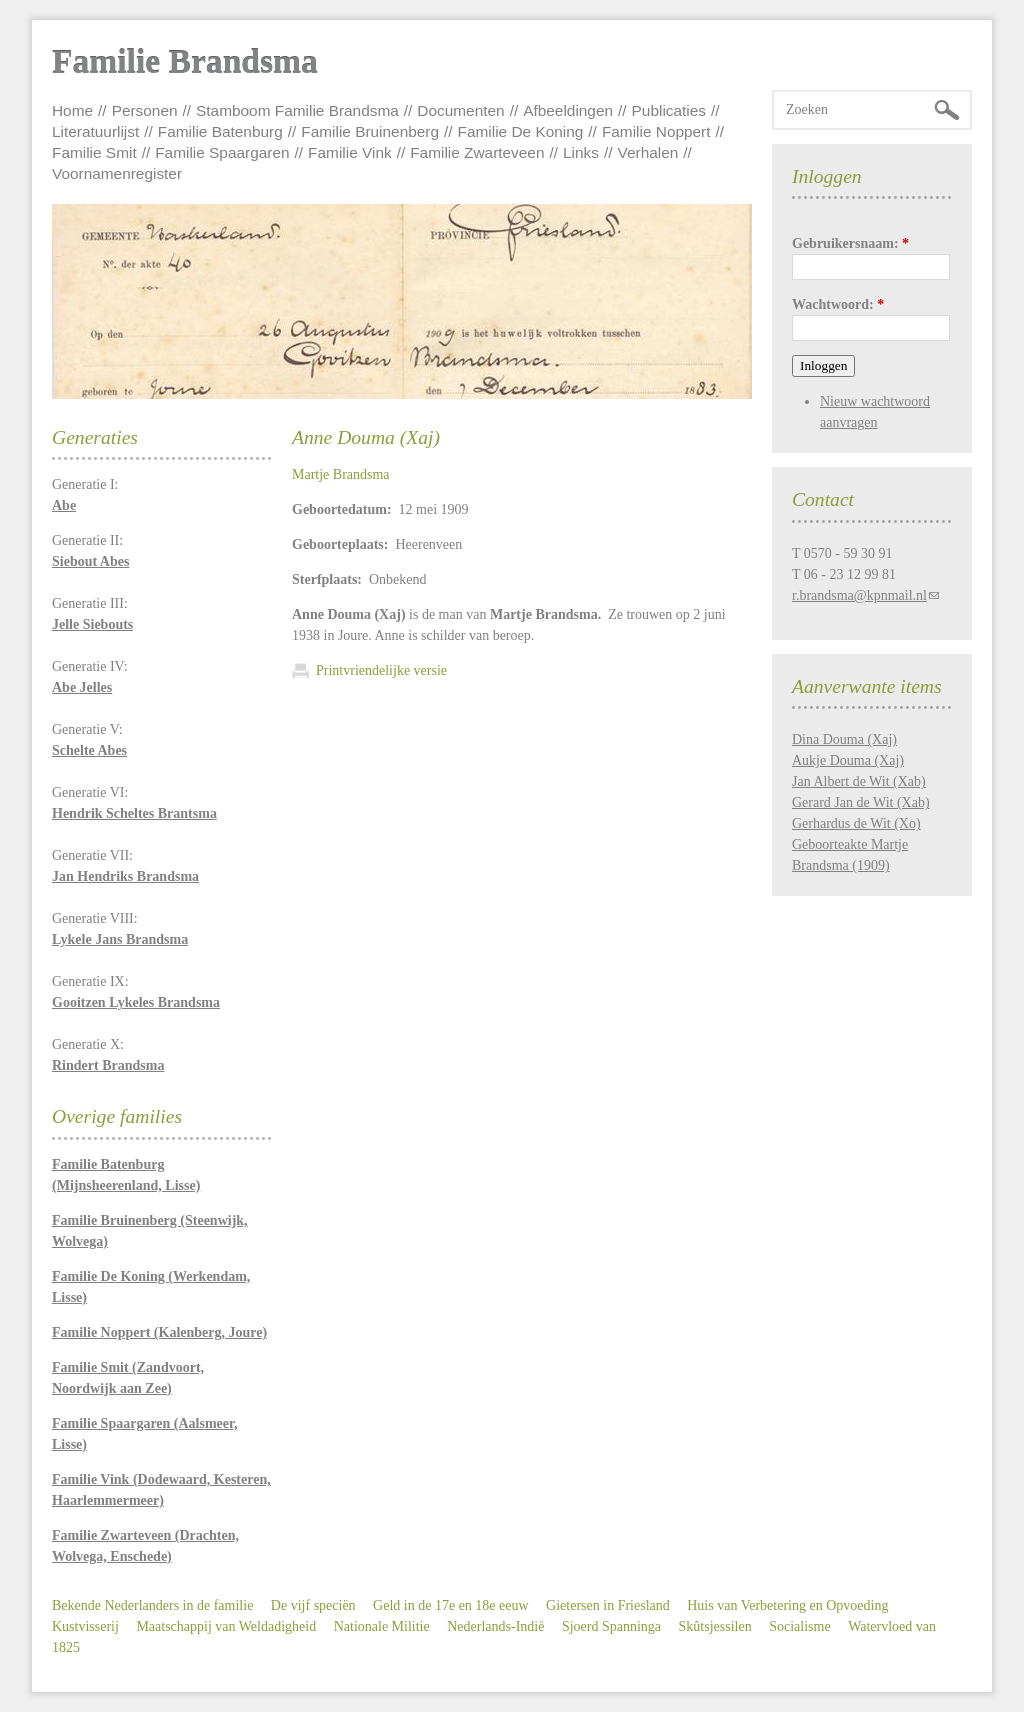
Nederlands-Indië (495, 1626)
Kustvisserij (85, 1626)
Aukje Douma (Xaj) (848, 760)
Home (72, 110)
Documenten (460, 110)
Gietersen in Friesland (608, 1605)
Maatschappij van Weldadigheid (226, 1626)
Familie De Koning (521, 131)
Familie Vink (350, 152)
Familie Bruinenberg (370, 131)
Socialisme (799, 1626)
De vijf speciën (313, 1605)
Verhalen (648, 152)
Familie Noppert (656, 131)
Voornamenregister (117, 173)
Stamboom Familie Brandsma (297, 110)
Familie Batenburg (220, 131)
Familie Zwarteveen (477, 152)
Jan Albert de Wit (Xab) (859, 781)
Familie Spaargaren (222, 152)
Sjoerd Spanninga (611, 1626)
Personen (145, 110)
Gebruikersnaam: (850, 243)
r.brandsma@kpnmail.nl (859, 595)
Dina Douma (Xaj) (844, 739)
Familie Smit (94, 152)
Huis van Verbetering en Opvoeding (787, 1605)
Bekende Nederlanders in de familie (152, 1605)
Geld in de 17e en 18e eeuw (451, 1605)
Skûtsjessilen (715, 1626)
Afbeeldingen (568, 110)
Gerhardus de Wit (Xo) (856, 823)
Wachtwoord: (838, 304)
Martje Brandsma (341, 474)
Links (581, 152)
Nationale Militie (382, 1626)
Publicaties (669, 110)
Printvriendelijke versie (381, 670)
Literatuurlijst (95, 131)
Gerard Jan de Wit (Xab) (861, 802)
